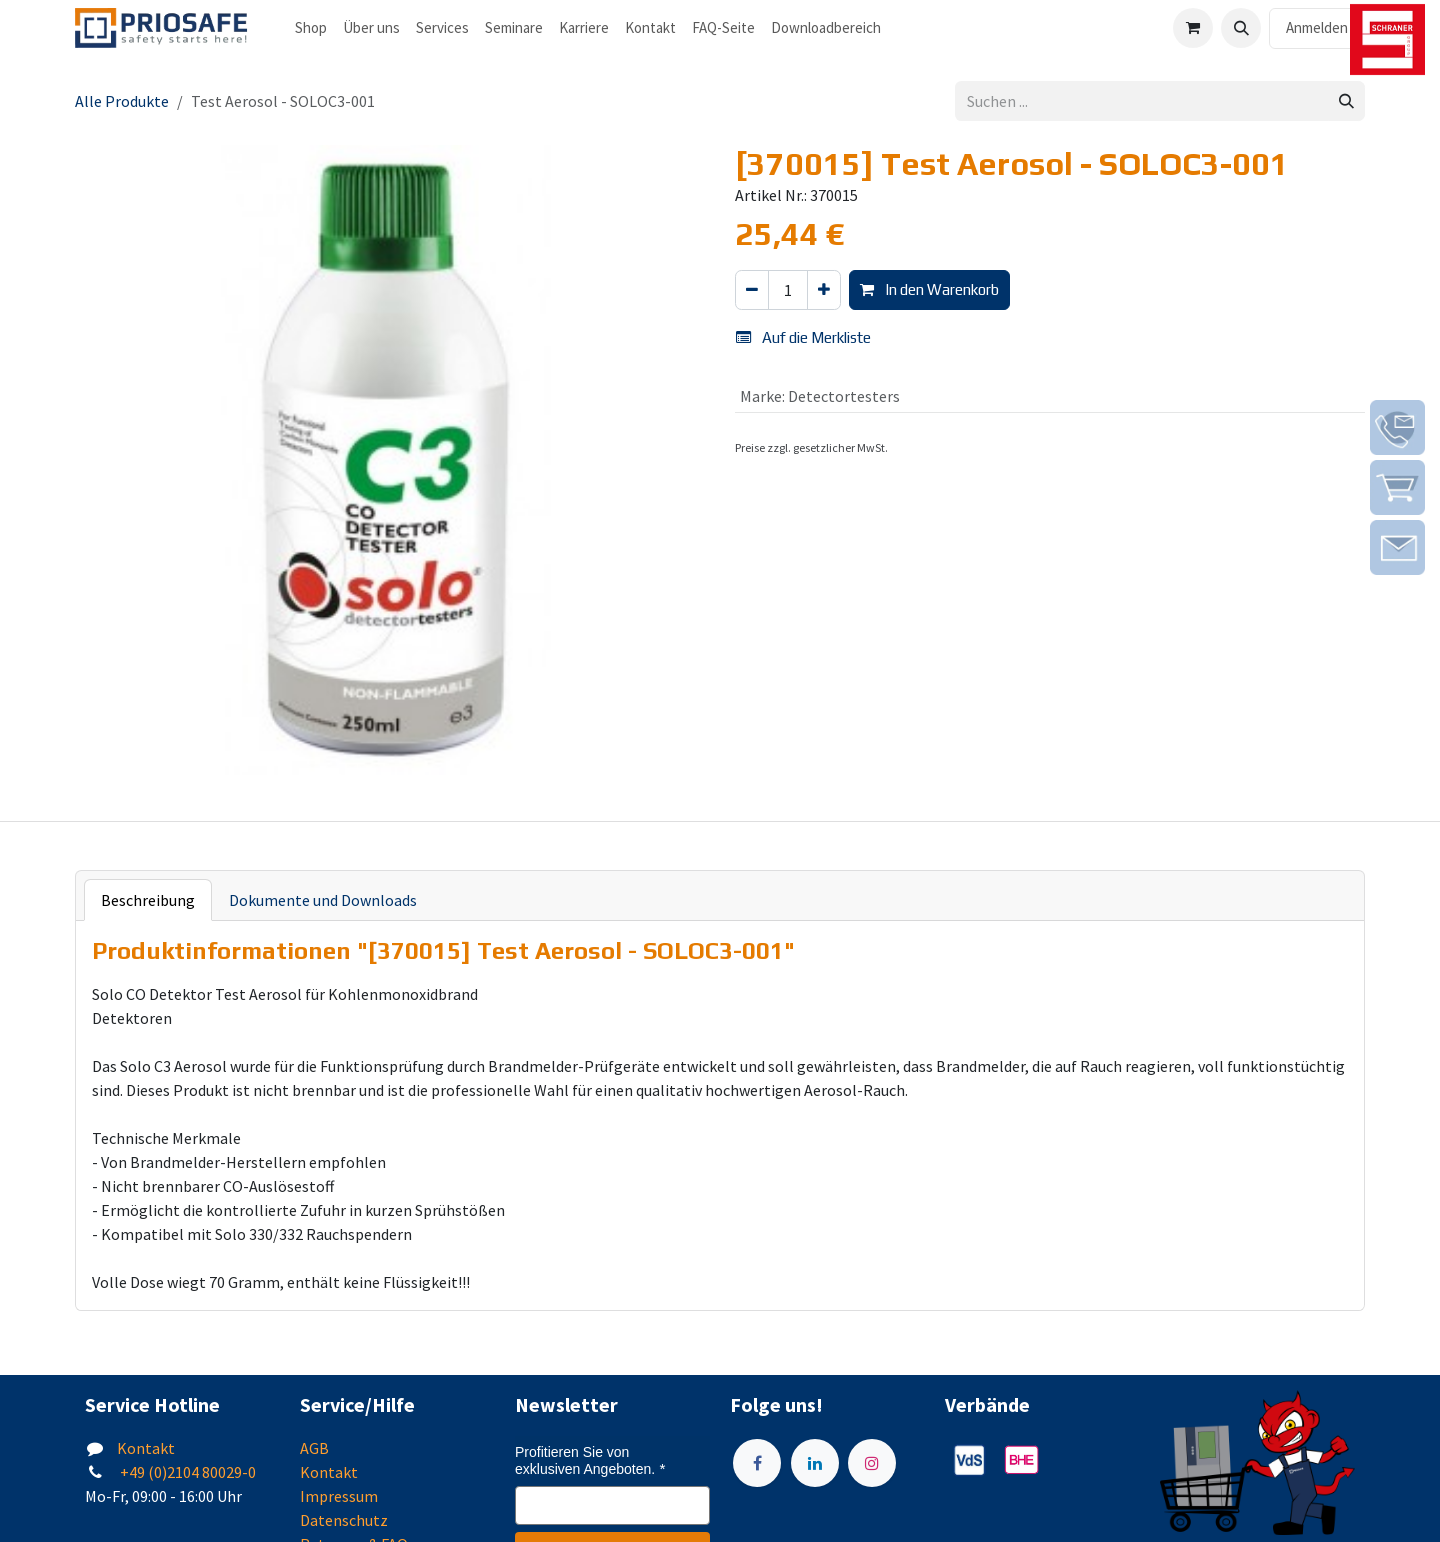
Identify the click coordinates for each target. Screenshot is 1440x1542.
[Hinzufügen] (824, 290)
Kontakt (146, 1448)
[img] (1397, 427)
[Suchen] (1346, 101)
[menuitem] (311, 28)
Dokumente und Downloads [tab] (323, 900)
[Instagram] (872, 1463)
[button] (1241, 28)
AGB (314, 1448)
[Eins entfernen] (752, 290)
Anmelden (1317, 27)
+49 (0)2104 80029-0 (186, 1472)
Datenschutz (344, 1520)
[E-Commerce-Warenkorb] (1193, 28)
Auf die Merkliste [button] (803, 337)
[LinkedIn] (815, 1463)
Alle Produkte (122, 101)
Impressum (339, 1496)
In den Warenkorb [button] (929, 289)
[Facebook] (757, 1463)
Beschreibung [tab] (148, 900)
